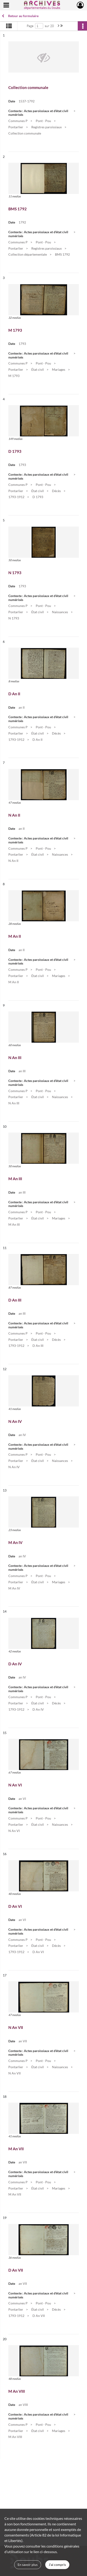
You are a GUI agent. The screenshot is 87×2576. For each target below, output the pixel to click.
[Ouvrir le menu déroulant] (6, 5)
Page (30, 26)
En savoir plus (28, 2565)
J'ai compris (57, 2565)
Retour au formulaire (20, 16)
